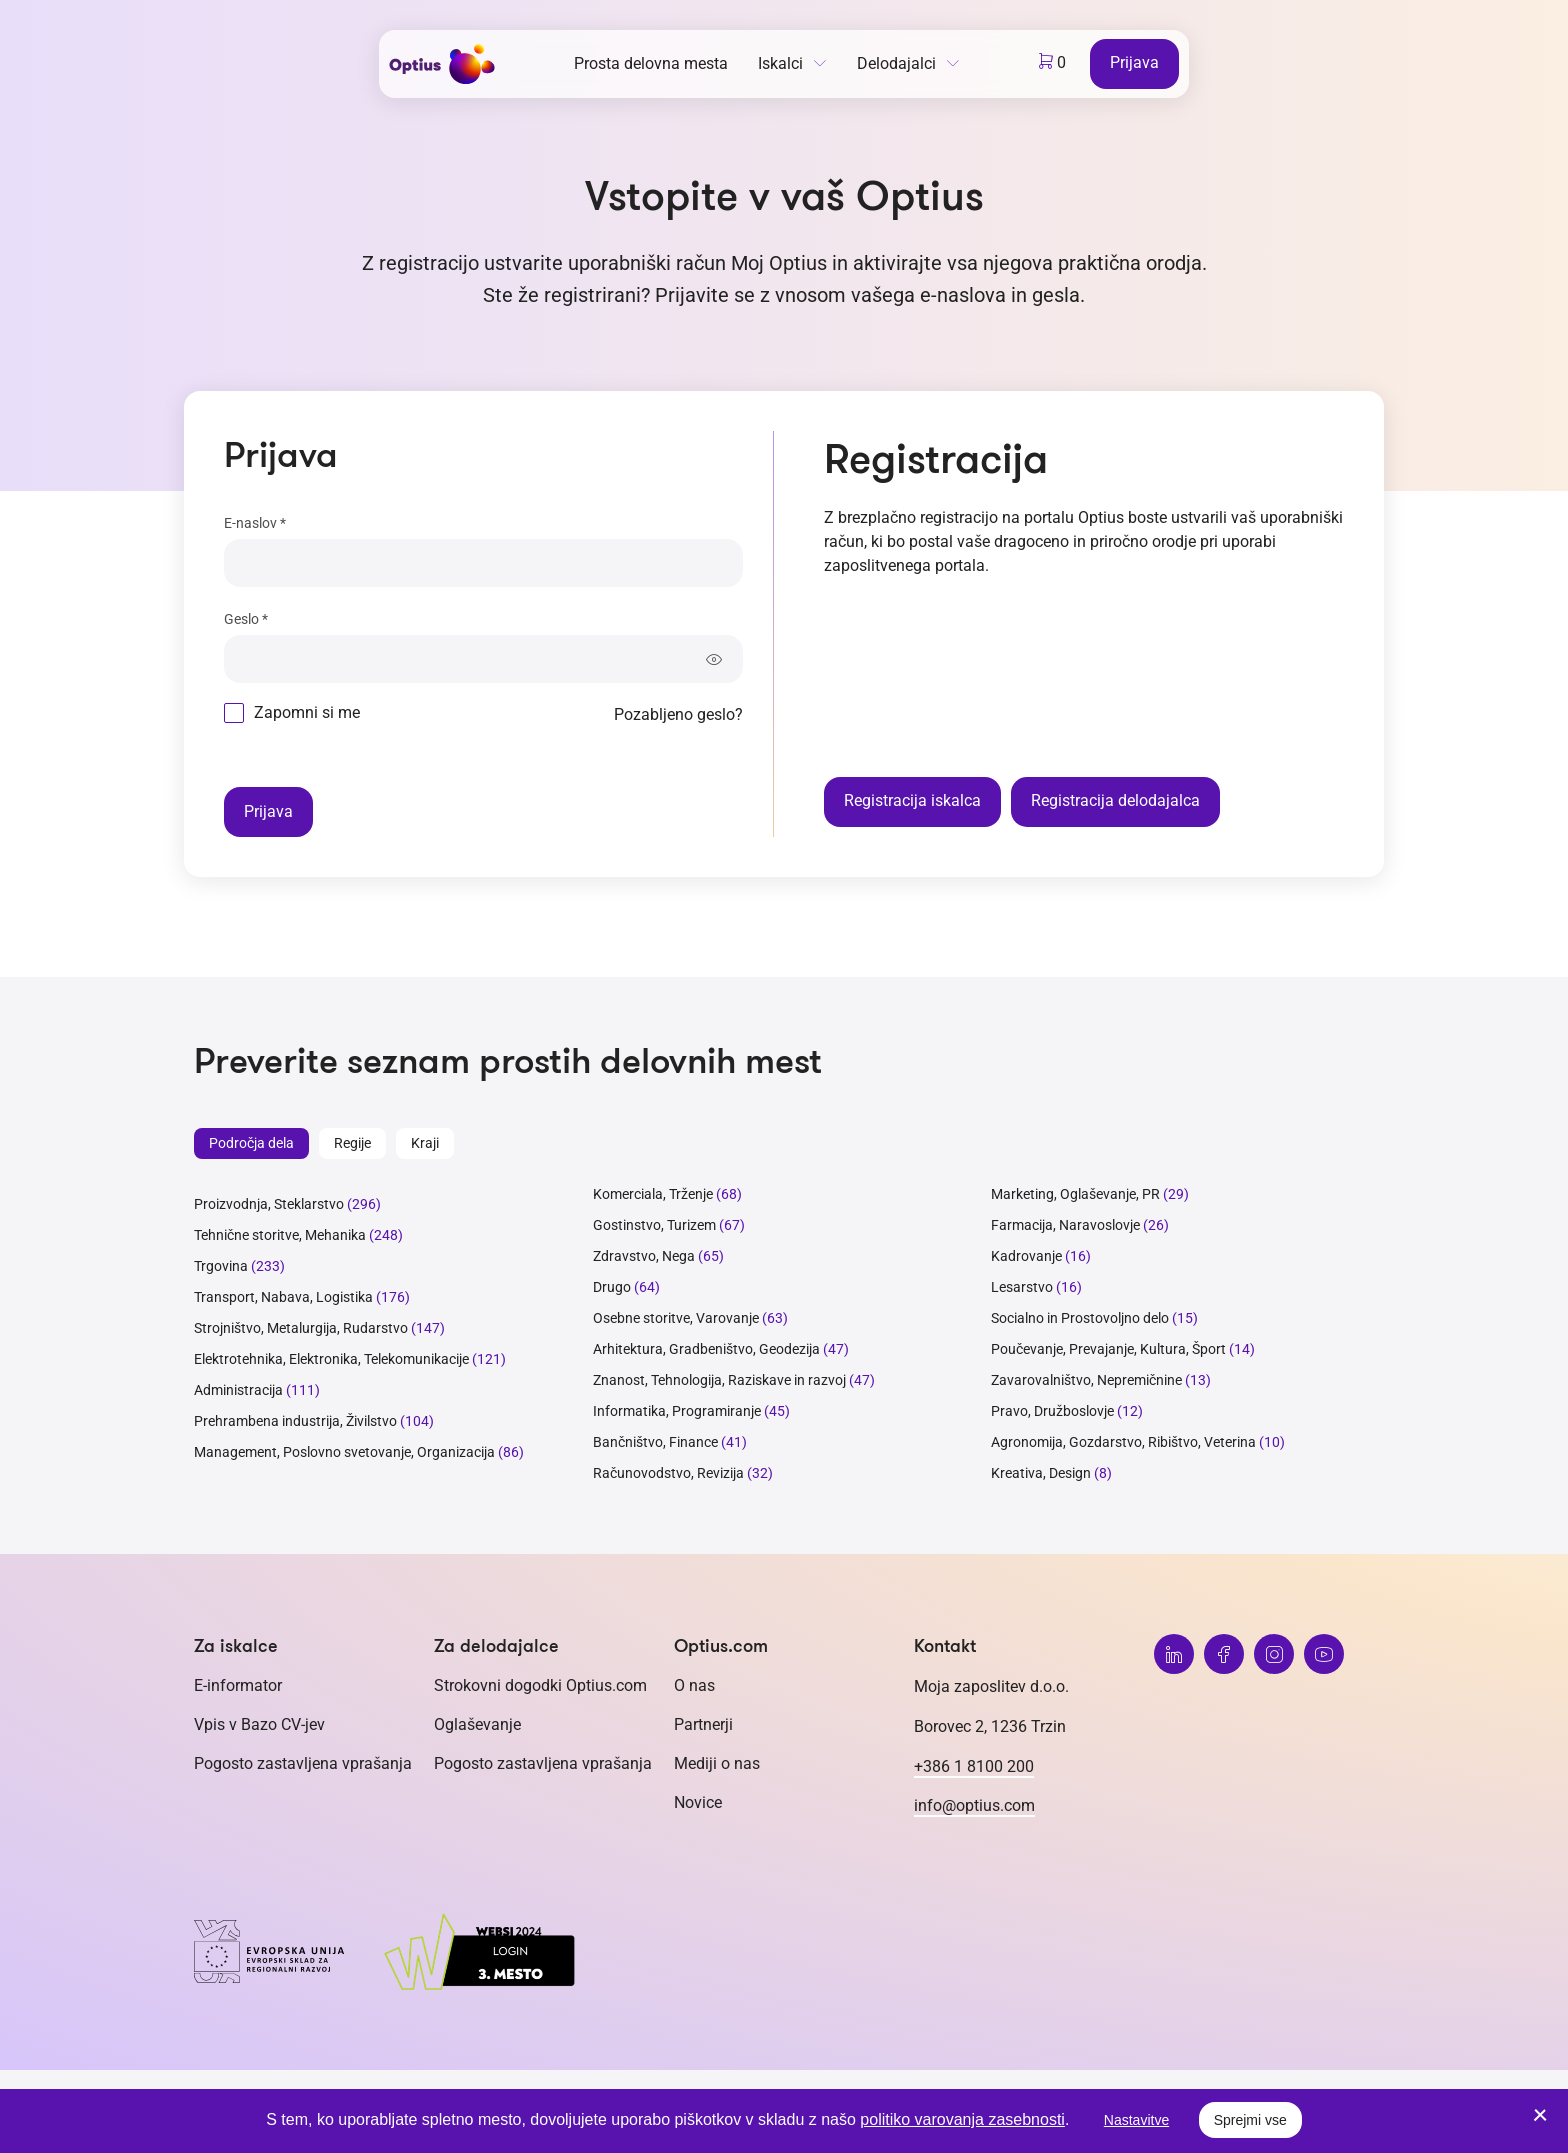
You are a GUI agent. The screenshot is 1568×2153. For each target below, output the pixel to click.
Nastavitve (1136, 2120)
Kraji (425, 1143)
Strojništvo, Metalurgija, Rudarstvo (301, 1328)
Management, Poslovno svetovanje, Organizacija (344, 1452)
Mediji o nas (717, 1763)
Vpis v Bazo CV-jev (259, 1724)
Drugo (612, 1287)
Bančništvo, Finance (655, 1442)
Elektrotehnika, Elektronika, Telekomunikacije (331, 1359)
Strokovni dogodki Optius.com (540, 1685)
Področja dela (251, 1143)
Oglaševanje (477, 1724)
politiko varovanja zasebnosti (962, 2119)
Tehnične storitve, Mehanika (280, 1235)
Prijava (1134, 62)
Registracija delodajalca (1115, 800)
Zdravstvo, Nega (644, 1256)
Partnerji (703, 1724)
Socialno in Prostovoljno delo (1080, 1318)
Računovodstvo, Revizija (668, 1473)
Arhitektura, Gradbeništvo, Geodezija (706, 1349)
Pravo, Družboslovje (1052, 1411)
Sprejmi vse (1250, 2120)
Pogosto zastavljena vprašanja (303, 1763)
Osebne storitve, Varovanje (676, 1318)
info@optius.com (974, 1805)
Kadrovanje (1026, 1256)
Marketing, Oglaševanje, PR (1075, 1194)
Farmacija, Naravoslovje (1067, 1225)
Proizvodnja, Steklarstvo (269, 1204)
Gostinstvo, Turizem (654, 1225)
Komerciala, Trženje (653, 1194)
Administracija (238, 1390)
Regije (352, 1143)
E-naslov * (255, 523)
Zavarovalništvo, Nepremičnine (1086, 1380)
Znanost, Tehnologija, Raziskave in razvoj (719, 1380)
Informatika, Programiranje (677, 1411)
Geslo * (246, 619)
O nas (694, 1685)
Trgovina (221, 1266)
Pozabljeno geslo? (678, 714)
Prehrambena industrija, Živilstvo (295, 1421)
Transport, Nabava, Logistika (283, 1297)
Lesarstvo (1022, 1287)
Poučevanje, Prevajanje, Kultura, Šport (1108, 1349)
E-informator (238, 1685)
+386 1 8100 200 (974, 1766)
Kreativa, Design (1041, 1473)
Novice (698, 1802)
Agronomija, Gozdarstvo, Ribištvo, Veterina (1123, 1442)
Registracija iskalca (912, 800)
